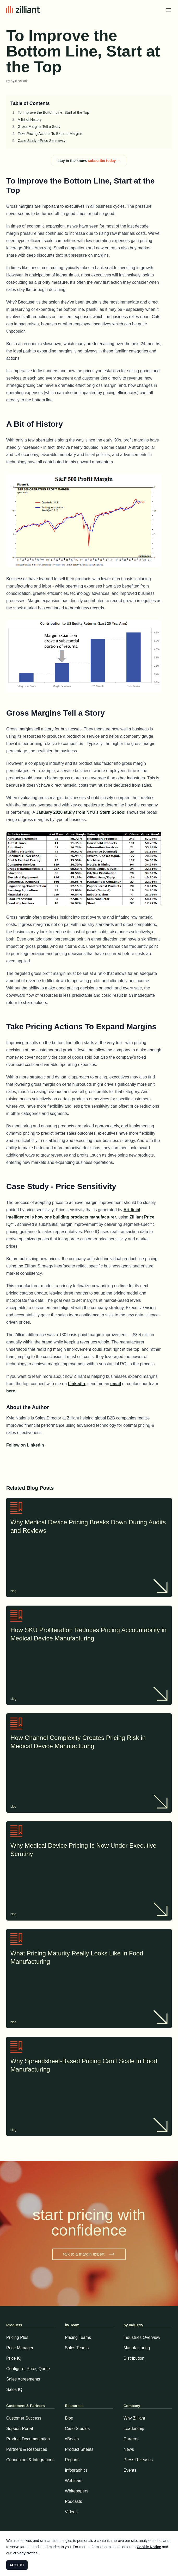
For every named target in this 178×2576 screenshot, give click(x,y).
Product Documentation (28, 2439)
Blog (69, 2418)
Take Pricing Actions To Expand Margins (50, 133)
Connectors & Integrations (30, 2460)
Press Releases (138, 2460)
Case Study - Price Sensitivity (42, 140)
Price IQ (13, 2358)
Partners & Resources (26, 2449)
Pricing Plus (17, 2337)
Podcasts (73, 2501)
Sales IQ (14, 2389)
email (115, 1383)
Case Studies (77, 2428)
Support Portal (19, 2428)
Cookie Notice (149, 2547)
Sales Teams (77, 2348)
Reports (72, 2460)
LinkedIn (76, 1383)
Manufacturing (137, 2348)
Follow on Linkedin (25, 1445)
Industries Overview (142, 2337)
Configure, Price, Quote (28, 2368)
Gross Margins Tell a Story (39, 126)
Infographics (76, 2470)
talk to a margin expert (89, 2254)
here (10, 1391)
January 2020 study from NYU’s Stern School (81, 812)
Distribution (134, 2358)
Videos (71, 2512)
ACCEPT (16, 2565)
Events (130, 2470)
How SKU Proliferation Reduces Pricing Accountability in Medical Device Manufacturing (89, 1634)
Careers (131, 2439)
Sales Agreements (23, 2379)
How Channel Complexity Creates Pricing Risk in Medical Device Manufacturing (89, 1742)
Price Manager (19, 2348)
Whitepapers (76, 2491)
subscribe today (104, 161)
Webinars (73, 2480)
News (129, 2449)
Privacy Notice (25, 2553)
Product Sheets (79, 2449)
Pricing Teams (78, 2337)
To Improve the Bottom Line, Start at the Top (53, 112)
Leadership (134, 2428)
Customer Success (23, 2418)
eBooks (72, 2439)
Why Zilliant (134, 2418)
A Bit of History (30, 119)
